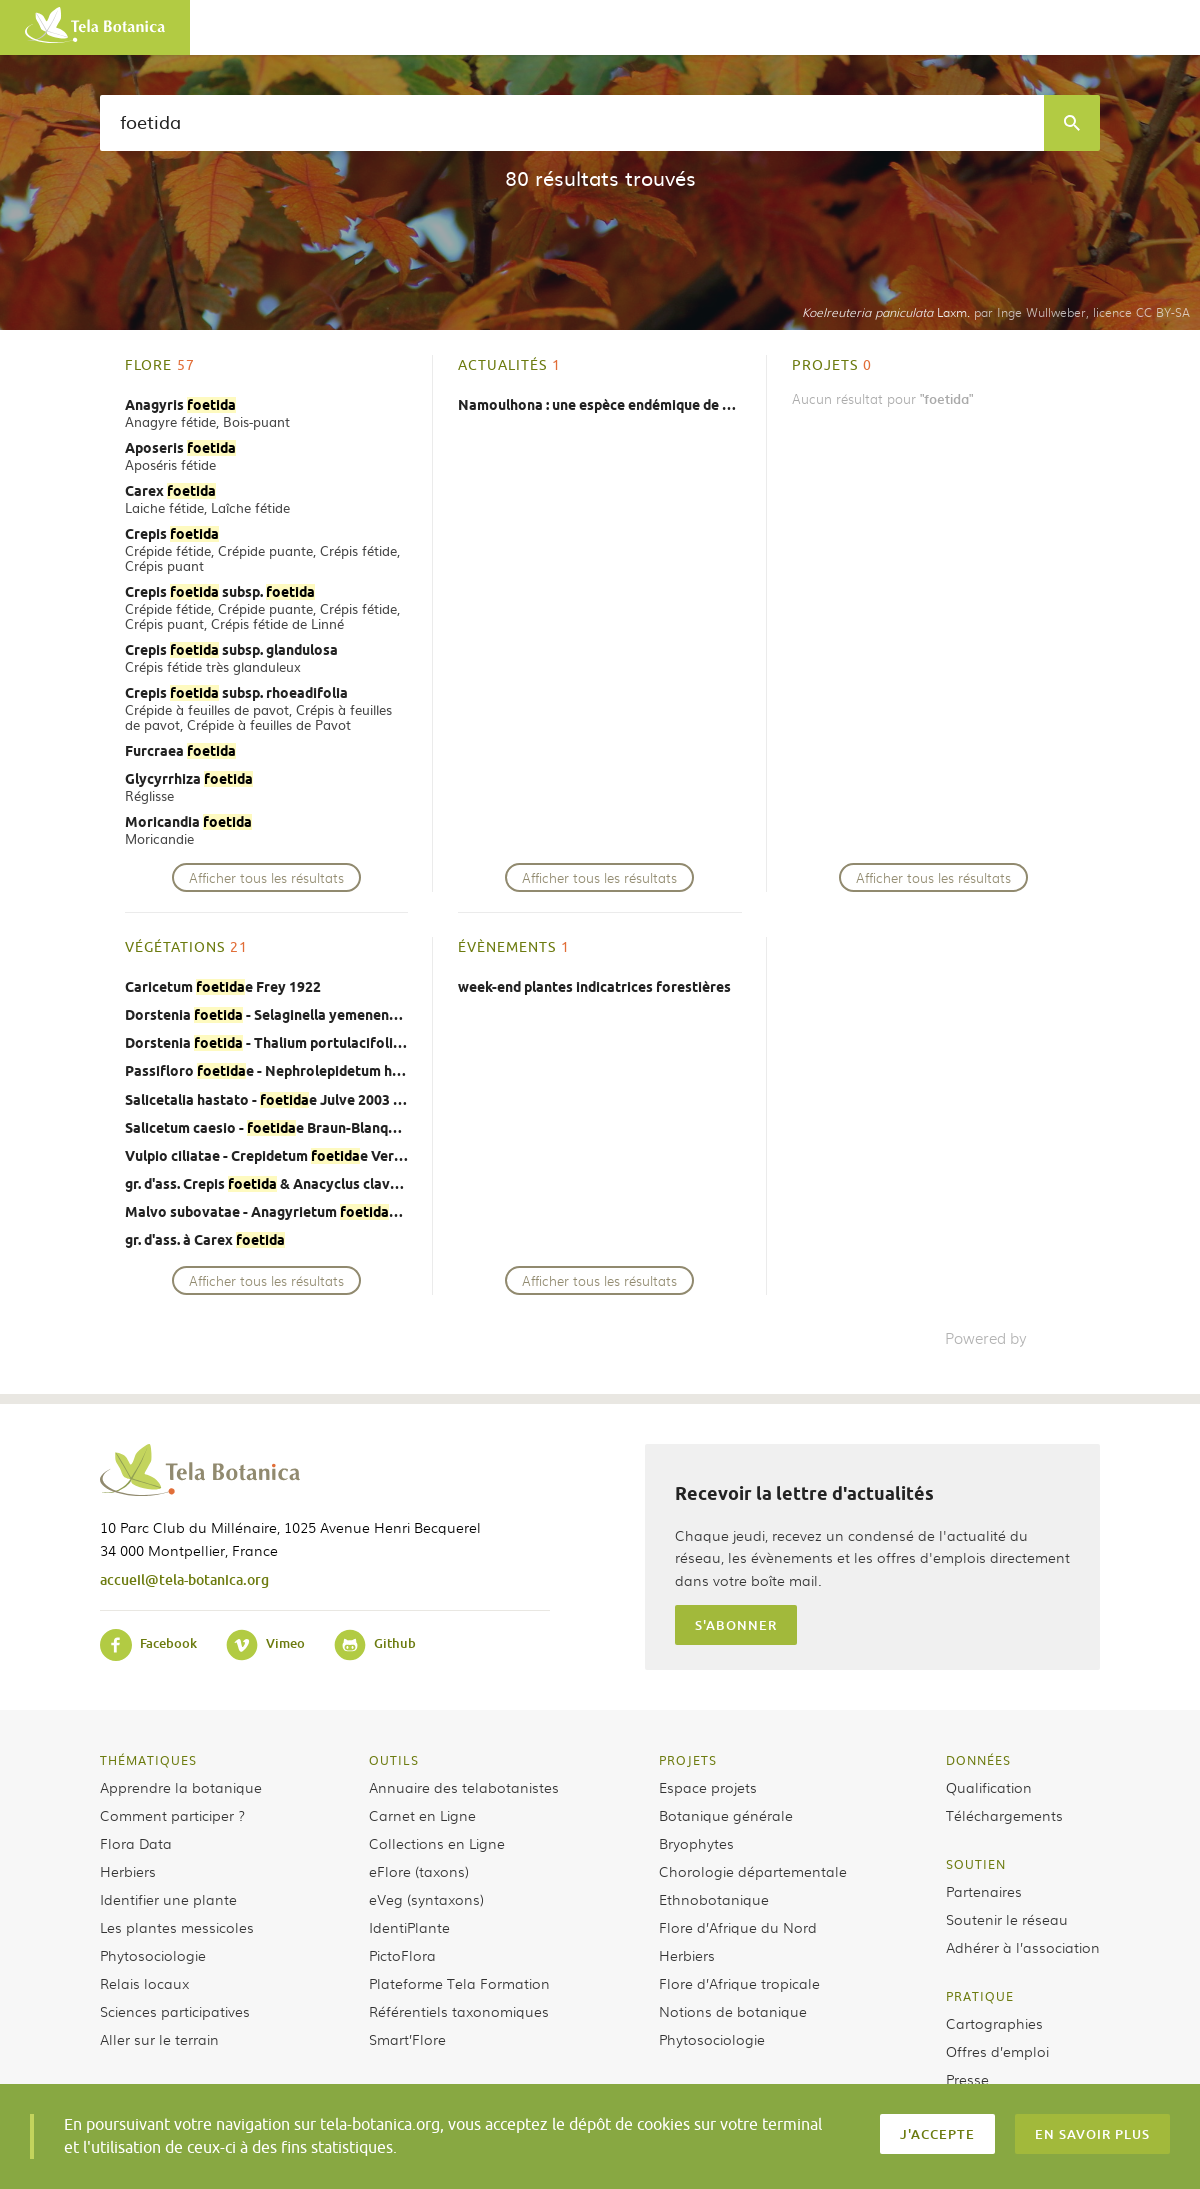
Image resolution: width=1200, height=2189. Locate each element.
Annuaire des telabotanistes (464, 1787)
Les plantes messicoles (177, 1927)
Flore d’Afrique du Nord (738, 1927)
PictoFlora (402, 1955)
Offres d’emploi (997, 2051)
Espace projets (708, 1787)
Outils (394, 1760)
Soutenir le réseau (1007, 1919)
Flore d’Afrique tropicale (739, 1983)
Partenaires (984, 1891)
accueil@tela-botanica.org (184, 1579)
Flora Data (136, 1843)
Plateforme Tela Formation (459, 1983)
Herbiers (128, 1871)
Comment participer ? (172, 1815)
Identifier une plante (168, 1899)
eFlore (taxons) (419, 1871)
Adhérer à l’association (1023, 1947)
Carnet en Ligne (422, 1815)
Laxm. (886, 312)
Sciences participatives (175, 2011)
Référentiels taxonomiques (459, 2011)
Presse (967, 2079)
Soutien (976, 1864)
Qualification (989, 1787)
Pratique (980, 1996)
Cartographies (994, 2023)
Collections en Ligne (437, 1843)
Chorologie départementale (753, 1871)
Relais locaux (144, 1983)
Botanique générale (726, 1815)
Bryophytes (696, 1843)
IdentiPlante (409, 1927)
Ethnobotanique (714, 1899)
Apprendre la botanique (181, 1787)
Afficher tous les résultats (266, 877)
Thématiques (148, 1760)
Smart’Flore (407, 2039)
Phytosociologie (153, 1955)
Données (978, 1760)
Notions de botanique (733, 2011)
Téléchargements (1004, 1815)
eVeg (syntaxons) (426, 1899)
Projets (688, 1760)
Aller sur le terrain (159, 2039)
